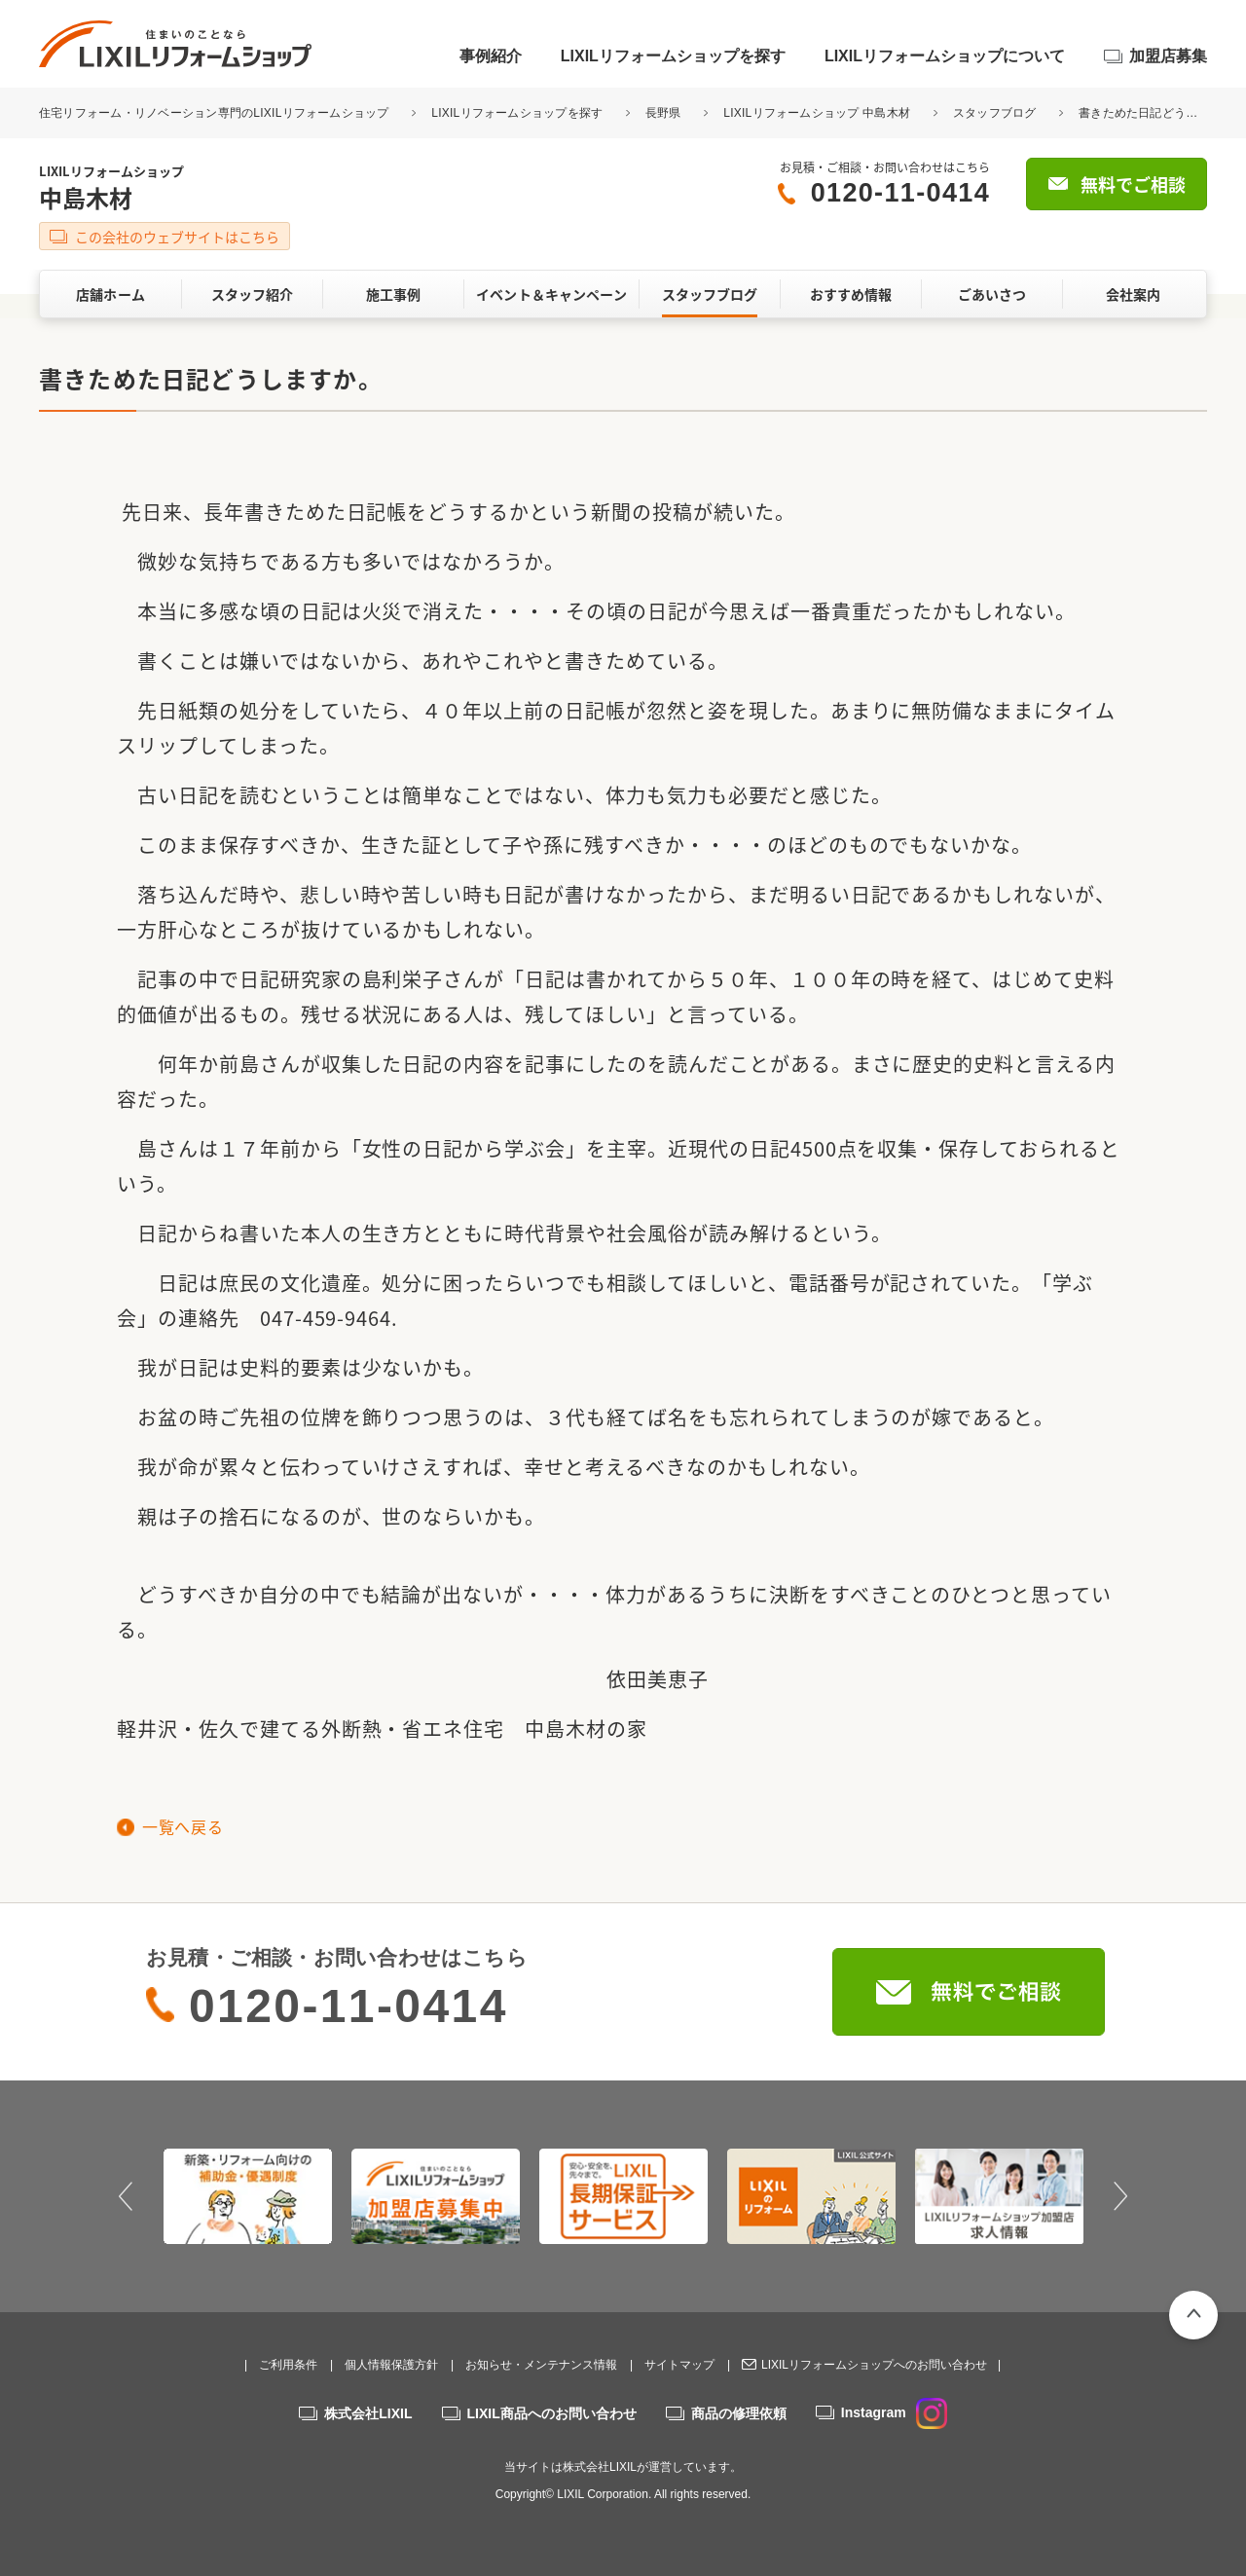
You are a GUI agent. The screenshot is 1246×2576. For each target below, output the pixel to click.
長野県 (663, 113)
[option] (248, 2196)
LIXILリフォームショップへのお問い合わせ (874, 2365)
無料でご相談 (1133, 184)
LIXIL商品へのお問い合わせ (552, 2413)
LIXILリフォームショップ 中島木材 (816, 113)
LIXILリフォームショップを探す (673, 56)
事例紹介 (490, 56)
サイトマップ (679, 2365)
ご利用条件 (288, 2365)
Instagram (894, 2412)
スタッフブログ (995, 113)
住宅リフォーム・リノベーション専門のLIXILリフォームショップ (215, 113)
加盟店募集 (1168, 56)
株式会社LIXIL (368, 2413)
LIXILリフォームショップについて (945, 56)
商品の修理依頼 (739, 2413)
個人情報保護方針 (391, 2365)
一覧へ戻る (182, 1826)
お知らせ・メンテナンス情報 (541, 2365)
